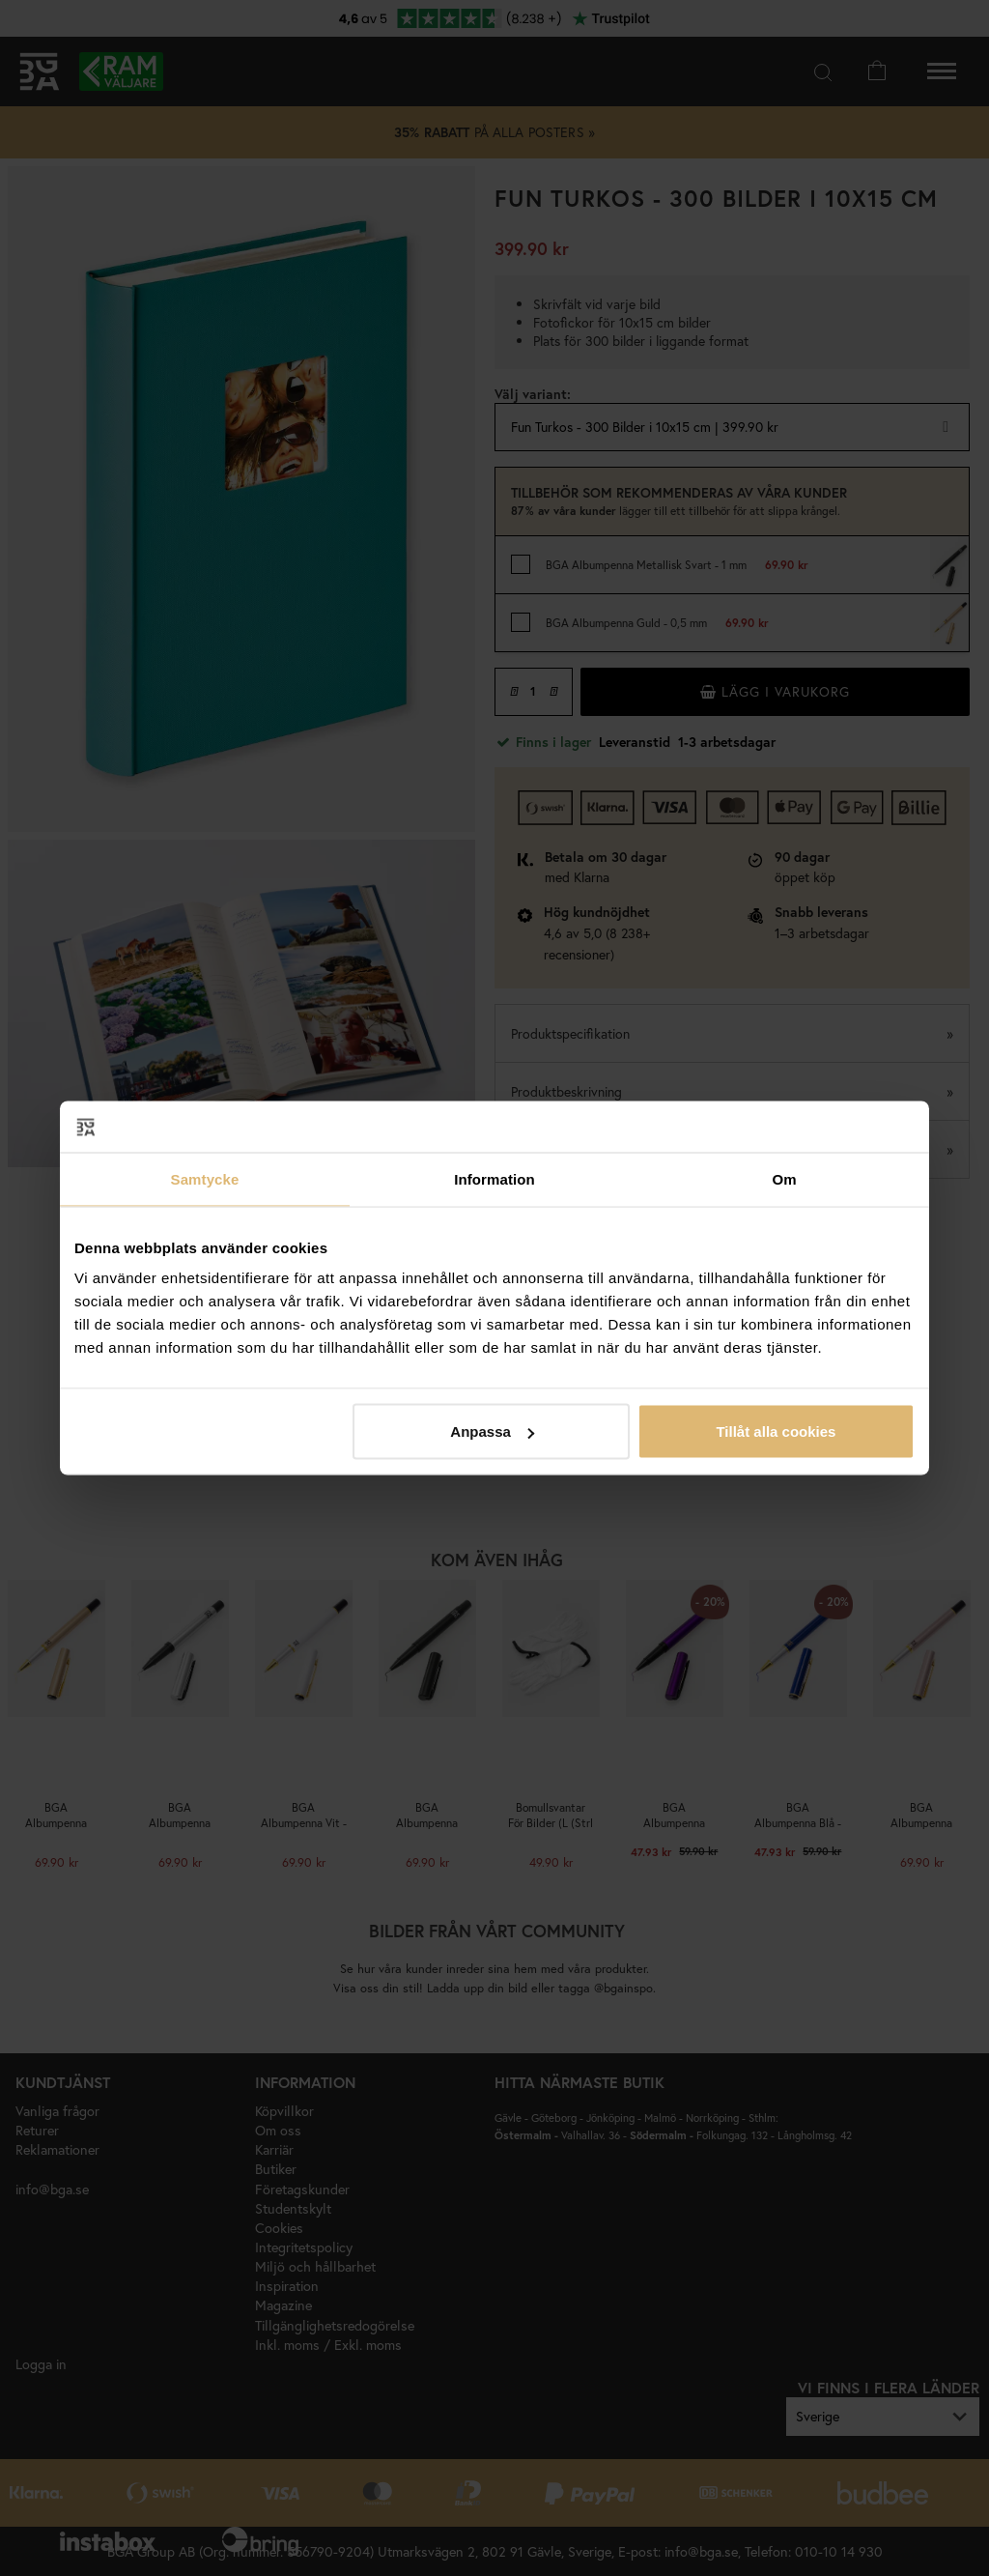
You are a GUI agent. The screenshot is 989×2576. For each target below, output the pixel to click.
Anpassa (492, 1431)
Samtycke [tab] (205, 1178)
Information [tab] (494, 1178)
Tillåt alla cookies (775, 1431)
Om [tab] (784, 1178)
